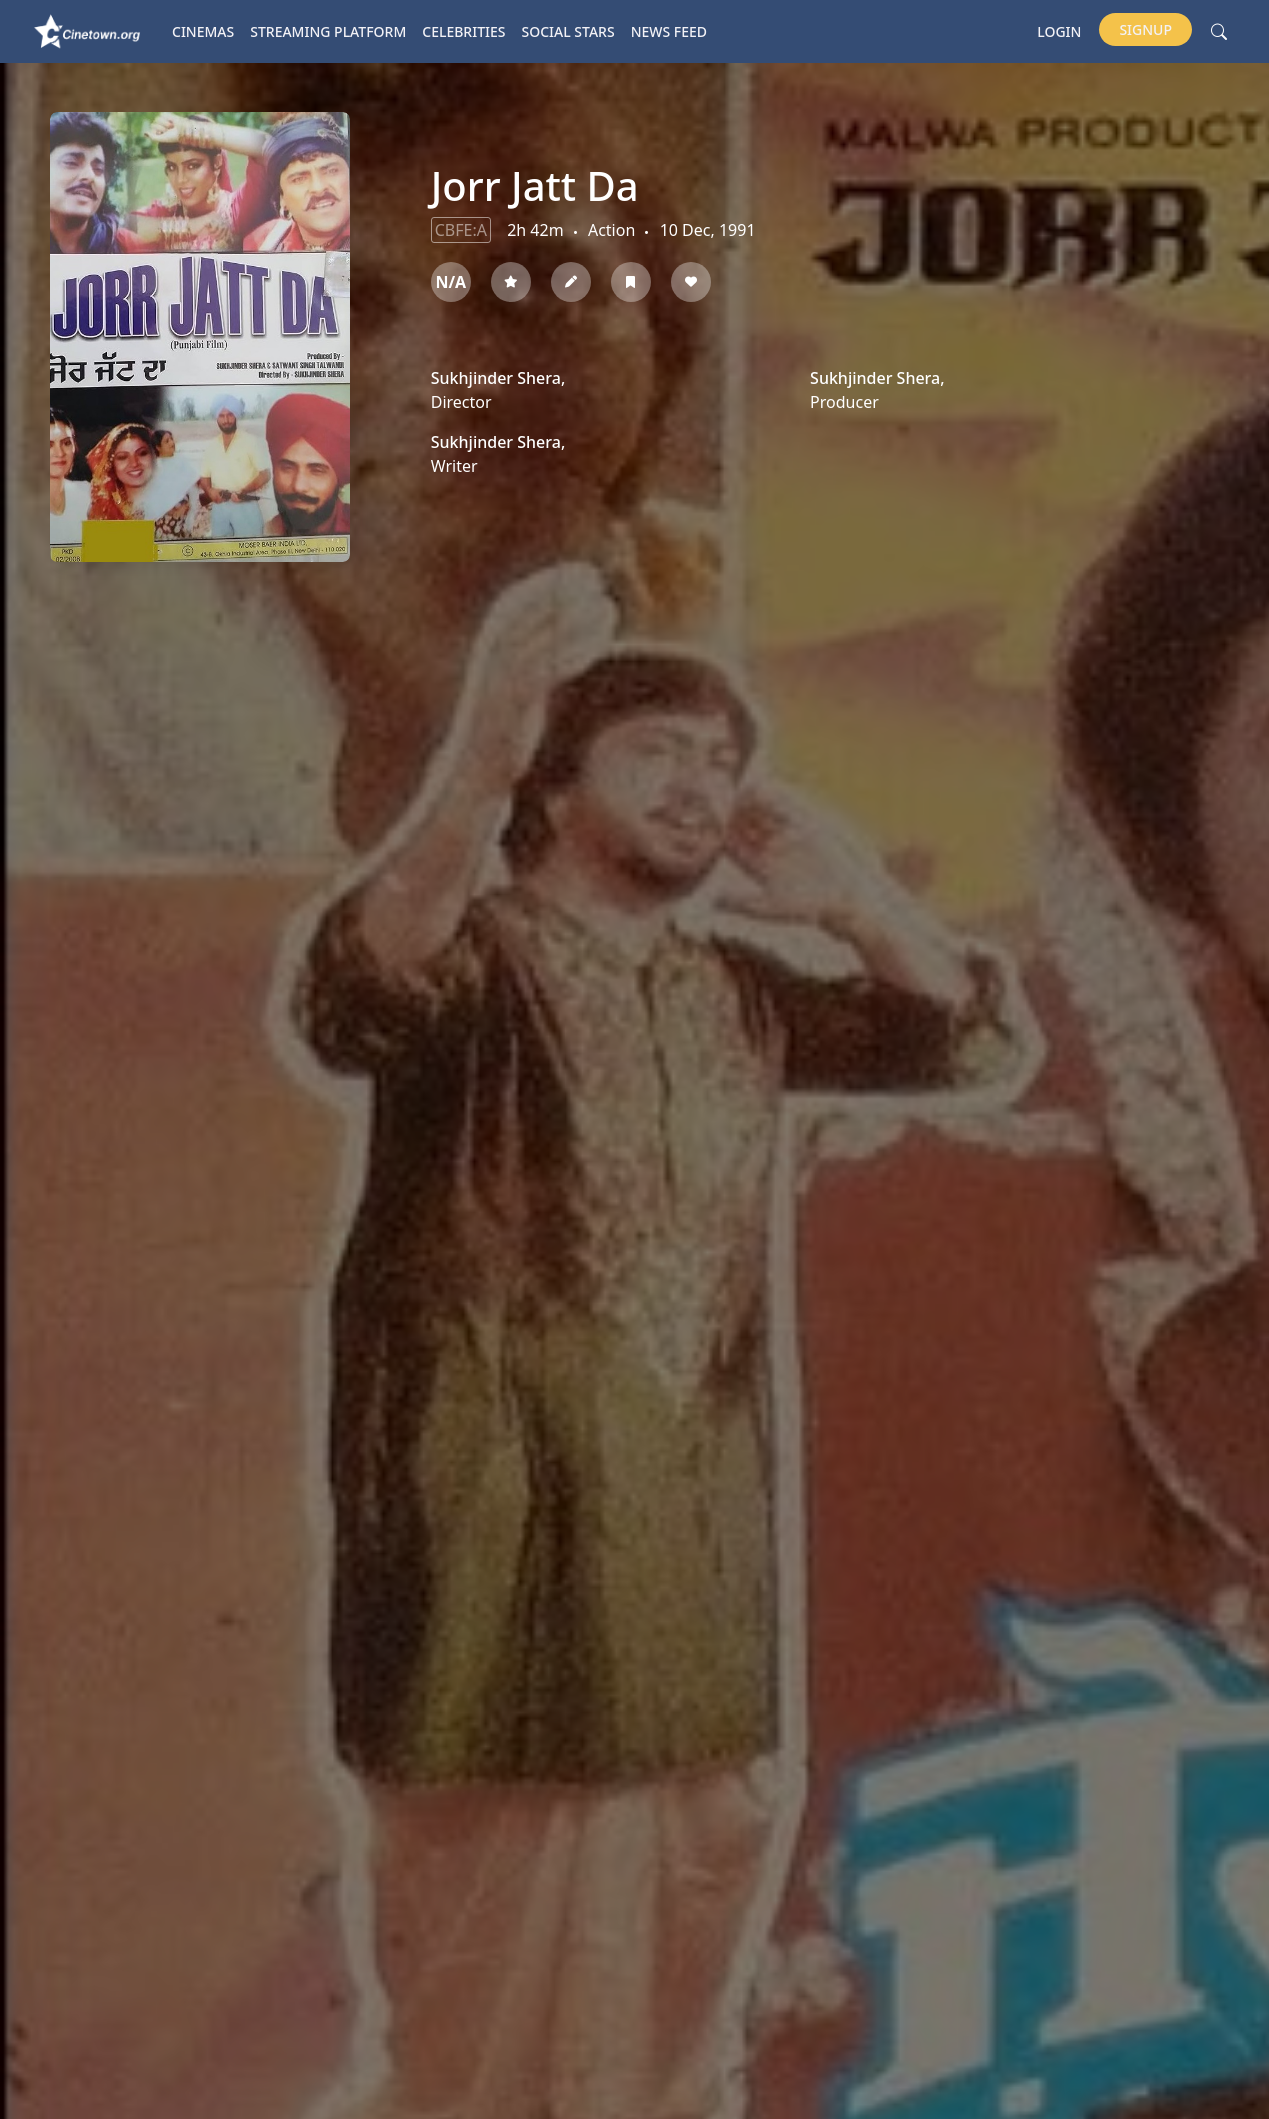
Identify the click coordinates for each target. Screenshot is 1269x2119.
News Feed (669, 31)
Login (1059, 31)
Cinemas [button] (203, 31)
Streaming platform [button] (328, 31)
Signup (1145, 29)
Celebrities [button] (463, 31)
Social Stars (568, 31)
